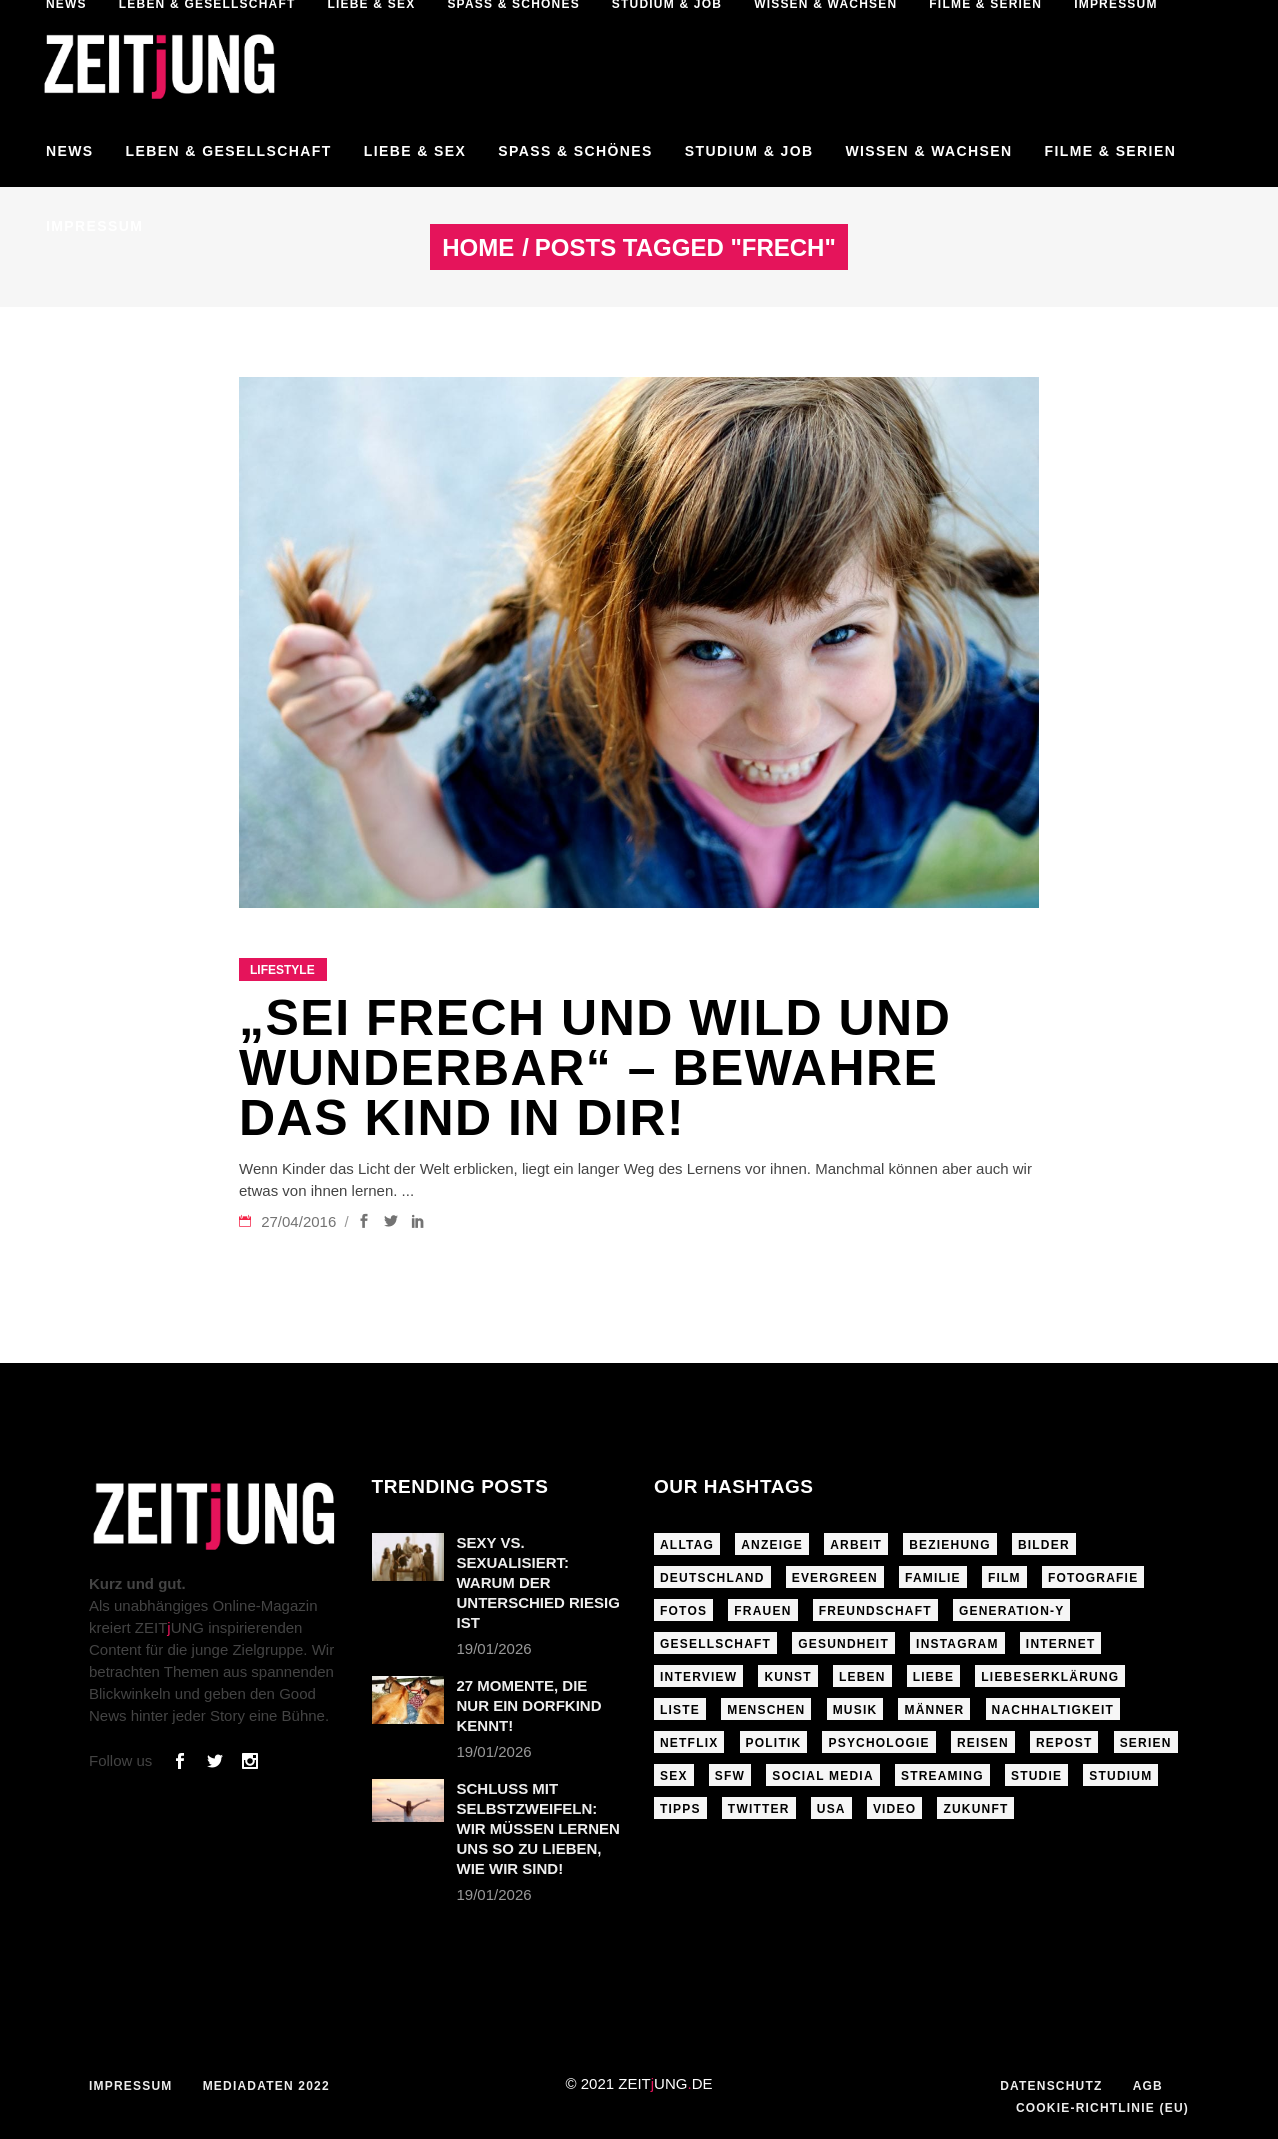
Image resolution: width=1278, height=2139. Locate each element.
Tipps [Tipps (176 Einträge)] (680, 1809)
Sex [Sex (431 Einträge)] (674, 1776)
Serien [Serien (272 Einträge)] (1146, 1743)
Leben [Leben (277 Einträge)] (862, 1677)
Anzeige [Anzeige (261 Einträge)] (772, 1545)
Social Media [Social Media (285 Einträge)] (823, 1776)
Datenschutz (1051, 2086)
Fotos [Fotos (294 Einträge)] (683, 1611)
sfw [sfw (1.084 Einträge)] (730, 1776)
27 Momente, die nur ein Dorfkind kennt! (529, 1705)
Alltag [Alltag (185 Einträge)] (687, 1545)
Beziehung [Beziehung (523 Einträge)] (949, 1545)
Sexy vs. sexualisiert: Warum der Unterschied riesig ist (538, 1582)
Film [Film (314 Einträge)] (1004, 1578)
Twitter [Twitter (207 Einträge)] (759, 1809)
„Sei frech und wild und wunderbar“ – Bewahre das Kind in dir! (595, 1068)
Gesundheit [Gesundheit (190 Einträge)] (843, 1644)
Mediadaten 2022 (266, 2086)
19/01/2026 (494, 1648)
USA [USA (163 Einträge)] (831, 1809)
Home (478, 248)
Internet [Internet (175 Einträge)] (1061, 1644)
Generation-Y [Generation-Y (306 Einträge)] (1012, 1611)
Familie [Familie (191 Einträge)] (933, 1578)
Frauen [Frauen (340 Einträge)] (762, 1611)
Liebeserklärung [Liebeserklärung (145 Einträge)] (1050, 1677)
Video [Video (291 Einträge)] (894, 1809)
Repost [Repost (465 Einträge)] (1064, 1743)
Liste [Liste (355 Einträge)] (680, 1710)
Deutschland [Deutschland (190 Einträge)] (712, 1578)
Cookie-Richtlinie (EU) (1102, 2108)
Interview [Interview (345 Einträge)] (698, 1677)
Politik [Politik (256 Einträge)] (774, 1743)
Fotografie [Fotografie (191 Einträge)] (1093, 1578)
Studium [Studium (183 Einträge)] (1120, 1776)
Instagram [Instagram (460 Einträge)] (957, 1644)
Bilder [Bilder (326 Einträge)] (1044, 1545)
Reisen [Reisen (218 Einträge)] (983, 1743)
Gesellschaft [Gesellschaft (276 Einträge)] (715, 1644)
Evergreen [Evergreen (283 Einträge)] (835, 1578)
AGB (1148, 2086)
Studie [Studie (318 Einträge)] (1036, 1776)
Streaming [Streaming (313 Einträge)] (942, 1776)
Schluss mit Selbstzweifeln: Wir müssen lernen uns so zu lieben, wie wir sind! (538, 1828)
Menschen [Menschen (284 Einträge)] (766, 1710)
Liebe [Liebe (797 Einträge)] (933, 1677)
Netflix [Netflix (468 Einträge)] (689, 1743)
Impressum (130, 2086)
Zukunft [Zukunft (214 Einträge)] (975, 1809)
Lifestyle (282, 970)
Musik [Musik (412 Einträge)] (855, 1710)
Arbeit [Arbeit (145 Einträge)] (856, 1545)
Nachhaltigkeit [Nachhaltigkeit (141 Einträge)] (1053, 1710)
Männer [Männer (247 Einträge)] (934, 1710)
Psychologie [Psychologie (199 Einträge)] (878, 1743)
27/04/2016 (300, 1221)
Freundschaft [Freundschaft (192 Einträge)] (875, 1611)
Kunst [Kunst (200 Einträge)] (787, 1677)
